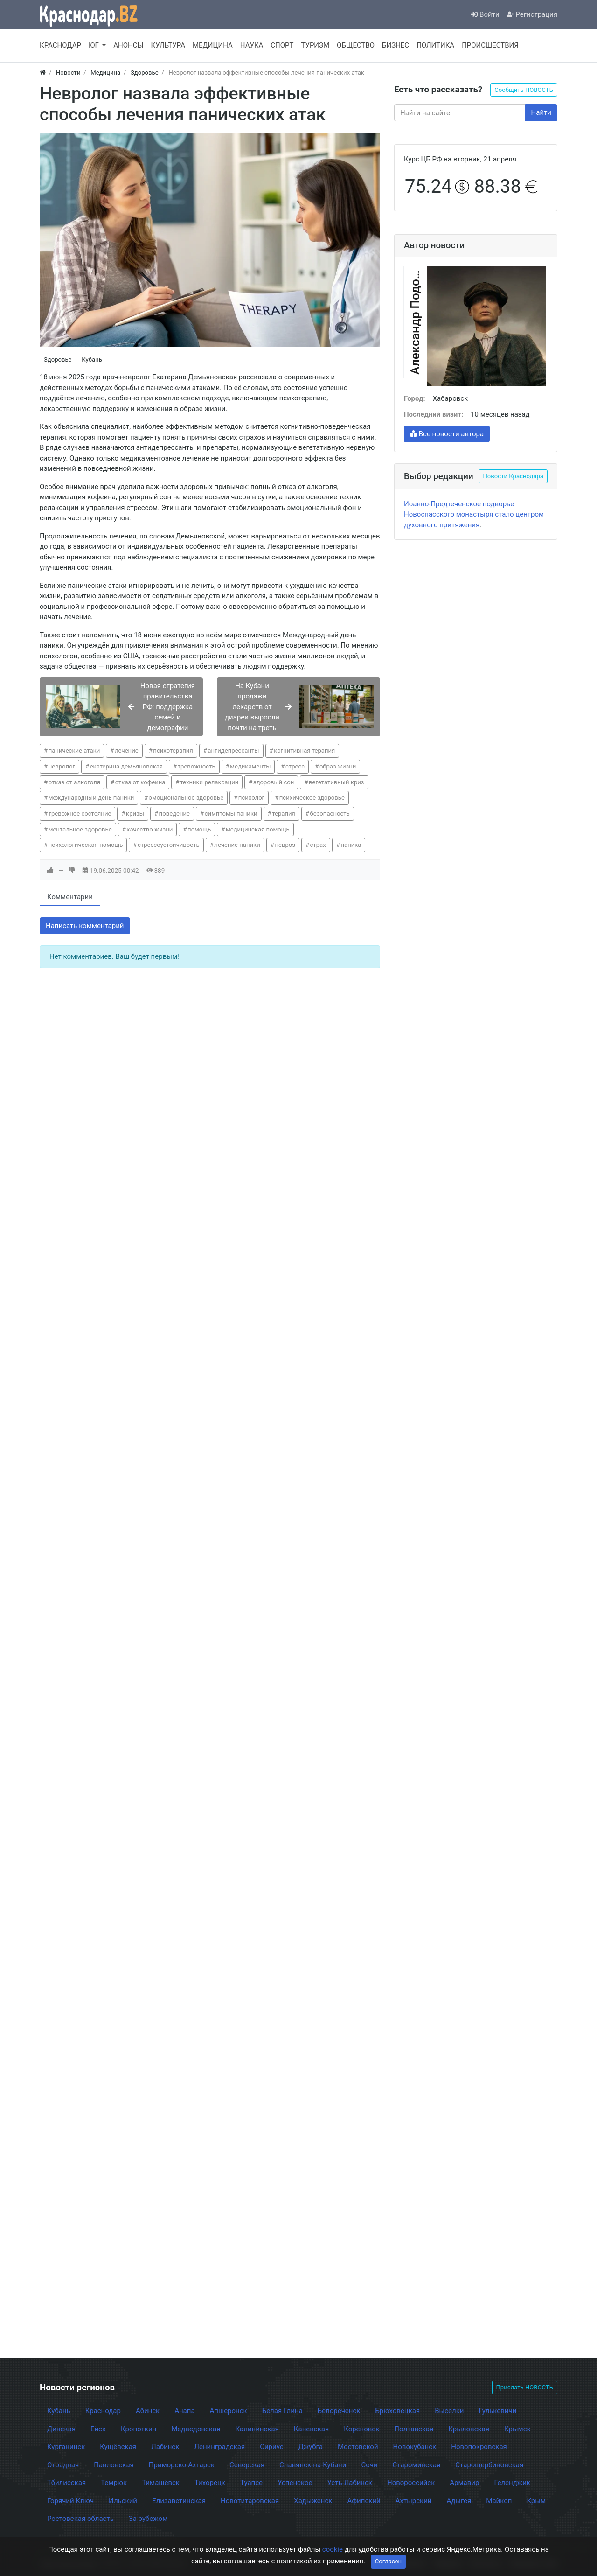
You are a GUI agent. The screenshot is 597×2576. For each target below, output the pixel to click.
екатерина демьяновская (126, 766)
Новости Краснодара (513, 476)
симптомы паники (231, 813)
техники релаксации (209, 782)
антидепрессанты (233, 750)
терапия (283, 813)
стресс (295, 766)
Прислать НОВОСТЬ (524, 2387)
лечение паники (237, 844)
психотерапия (173, 750)
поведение (174, 813)
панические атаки (74, 750)
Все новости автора (447, 434)
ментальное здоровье (80, 829)
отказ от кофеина (140, 782)
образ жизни (337, 766)
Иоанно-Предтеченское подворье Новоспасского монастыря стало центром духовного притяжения (474, 514)
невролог (62, 766)
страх (318, 844)
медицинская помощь (258, 829)
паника (350, 844)
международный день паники (91, 797)
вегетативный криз (336, 782)
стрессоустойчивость (169, 844)
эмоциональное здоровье (186, 797)
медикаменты (250, 766)
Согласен (388, 2561)
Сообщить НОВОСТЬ (523, 89)
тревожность (196, 766)
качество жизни (149, 829)
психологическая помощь (86, 844)
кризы (135, 813)
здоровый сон (273, 782)
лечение (127, 750)
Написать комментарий (85, 925)
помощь (199, 829)
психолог (251, 797)
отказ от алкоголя (74, 782)
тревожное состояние (80, 813)
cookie (332, 2549)
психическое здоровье (312, 797)
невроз (285, 844)
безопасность (330, 813)
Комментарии (70, 897)
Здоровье (58, 359)
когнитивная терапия (304, 750)
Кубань (92, 359)
